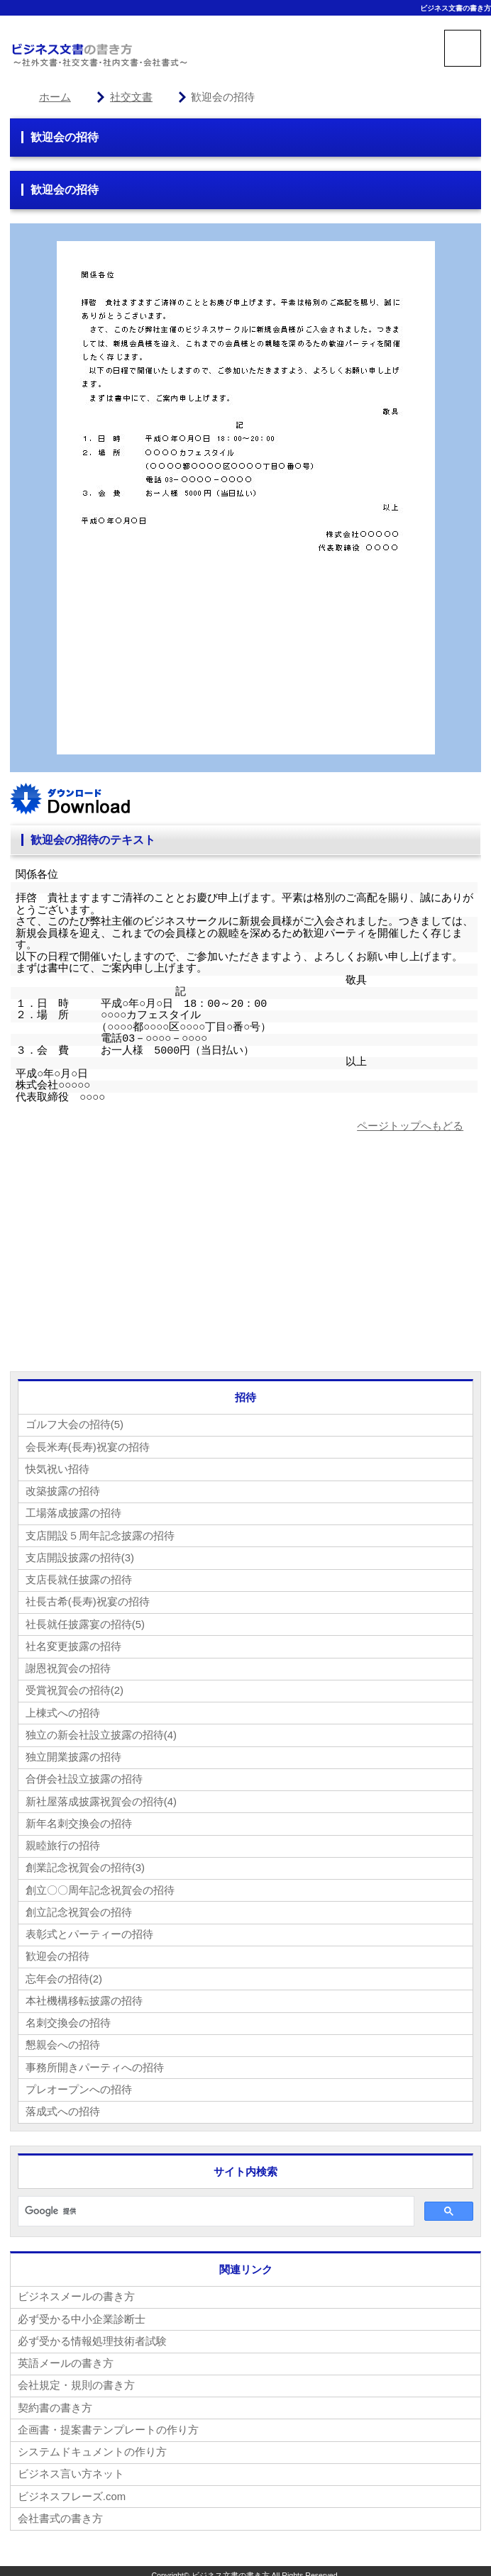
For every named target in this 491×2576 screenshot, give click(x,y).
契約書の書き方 (55, 2400)
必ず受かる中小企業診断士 (81, 2313)
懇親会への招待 (63, 2040)
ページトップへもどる (410, 1126)
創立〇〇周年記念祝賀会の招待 (100, 1886)
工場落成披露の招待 (73, 1512)
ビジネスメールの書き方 (76, 2291)
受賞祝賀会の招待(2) (74, 1688)
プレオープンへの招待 (79, 2084)
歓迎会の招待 (57, 1952)
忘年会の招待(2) (64, 1974)
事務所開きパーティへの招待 (95, 2062)
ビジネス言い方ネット (71, 2466)
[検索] (214, 2205)
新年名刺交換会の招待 (79, 1820)
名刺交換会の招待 (68, 2018)
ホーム (55, 97)
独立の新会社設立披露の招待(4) (101, 1732)
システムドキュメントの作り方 (92, 2444)
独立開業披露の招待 (73, 1754)
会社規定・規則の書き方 (76, 2379)
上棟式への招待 (63, 1710)
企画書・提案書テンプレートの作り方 (108, 2422)
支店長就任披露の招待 (79, 1578)
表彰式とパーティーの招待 (89, 1930)
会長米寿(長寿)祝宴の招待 (88, 1446)
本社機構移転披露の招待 (84, 1996)
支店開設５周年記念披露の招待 (100, 1534)
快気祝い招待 (57, 1468)
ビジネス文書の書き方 (455, 8)
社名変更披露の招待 (73, 1644)
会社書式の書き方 (60, 2510)
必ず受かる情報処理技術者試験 (92, 2335)
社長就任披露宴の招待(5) (85, 1622)
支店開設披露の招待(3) (80, 1556)
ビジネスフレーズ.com (72, 2488)
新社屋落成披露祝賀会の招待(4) (101, 1798)
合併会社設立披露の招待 (84, 1776)
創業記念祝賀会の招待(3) (85, 1864)
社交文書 (131, 97)
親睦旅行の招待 (63, 1842)
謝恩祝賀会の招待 (68, 1666)
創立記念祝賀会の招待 (79, 1908)
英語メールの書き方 (66, 2357)
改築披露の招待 (63, 1490)
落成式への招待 (63, 2106)
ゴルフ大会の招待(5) (74, 1424)
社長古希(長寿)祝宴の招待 (88, 1600)
